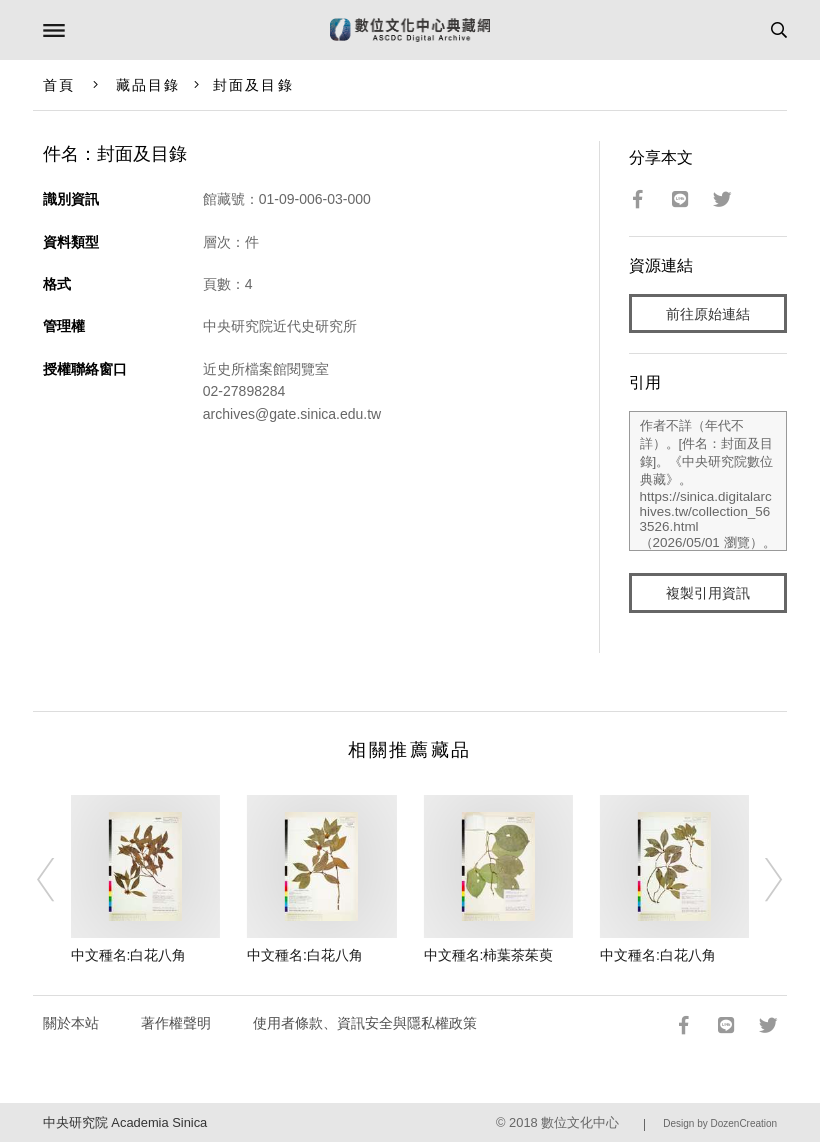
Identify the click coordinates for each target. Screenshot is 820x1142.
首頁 (59, 85)
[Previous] (59, 880)
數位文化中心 (580, 1122)
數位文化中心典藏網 (410, 30)
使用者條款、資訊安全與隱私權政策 (365, 1023)
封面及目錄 (253, 85)
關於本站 (71, 1023)
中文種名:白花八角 (129, 955)
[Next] (761, 880)
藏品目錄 (148, 85)
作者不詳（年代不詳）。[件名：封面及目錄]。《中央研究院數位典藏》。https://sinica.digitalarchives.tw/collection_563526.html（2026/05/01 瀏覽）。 (708, 481)
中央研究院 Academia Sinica (125, 1122)
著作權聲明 (176, 1023)
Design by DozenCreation (720, 1123)
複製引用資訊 (708, 593)
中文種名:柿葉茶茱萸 (489, 955)
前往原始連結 (708, 314)
